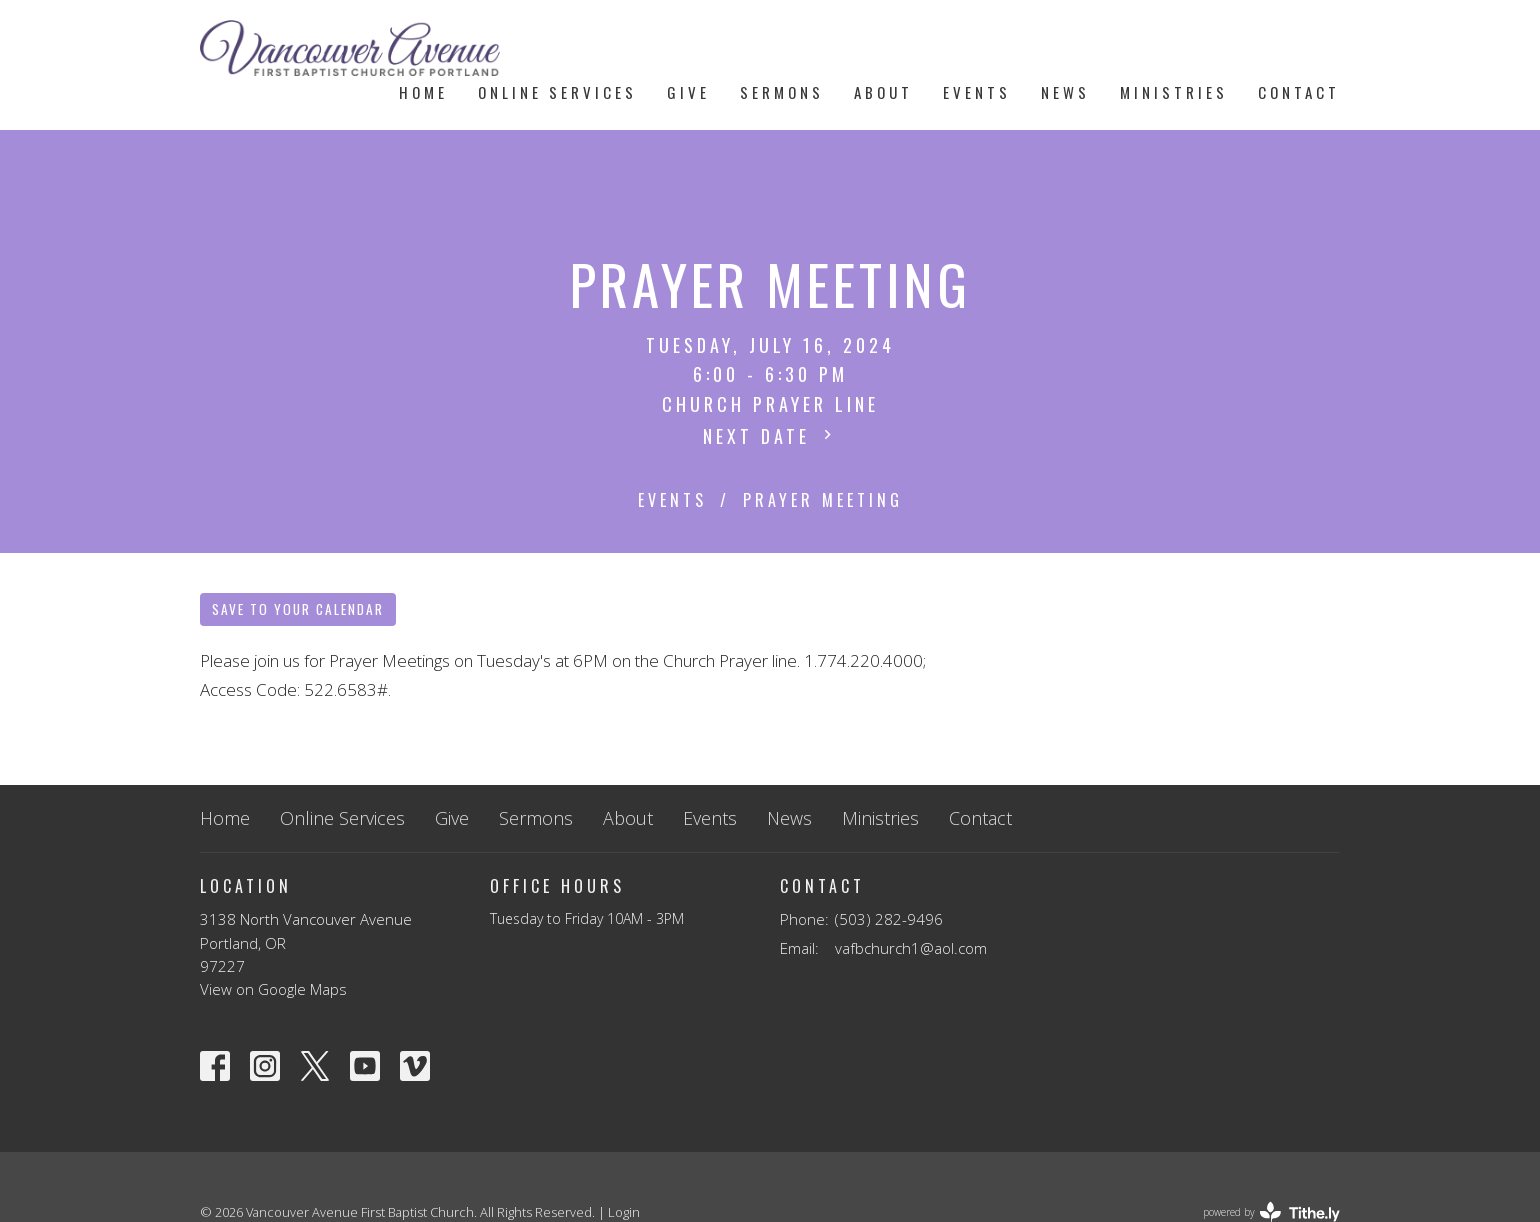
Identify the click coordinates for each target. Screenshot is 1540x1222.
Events (977, 92)
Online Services (557, 92)
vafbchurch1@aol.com (911, 948)
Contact (1299, 92)
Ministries (1174, 92)
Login (624, 1212)
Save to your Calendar (298, 609)
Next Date (770, 436)
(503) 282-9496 (889, 919)
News (1065, 92)
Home (423, 92)
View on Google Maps (273, 989)
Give (688, 92)
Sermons (782, 92)
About (883, 92)
